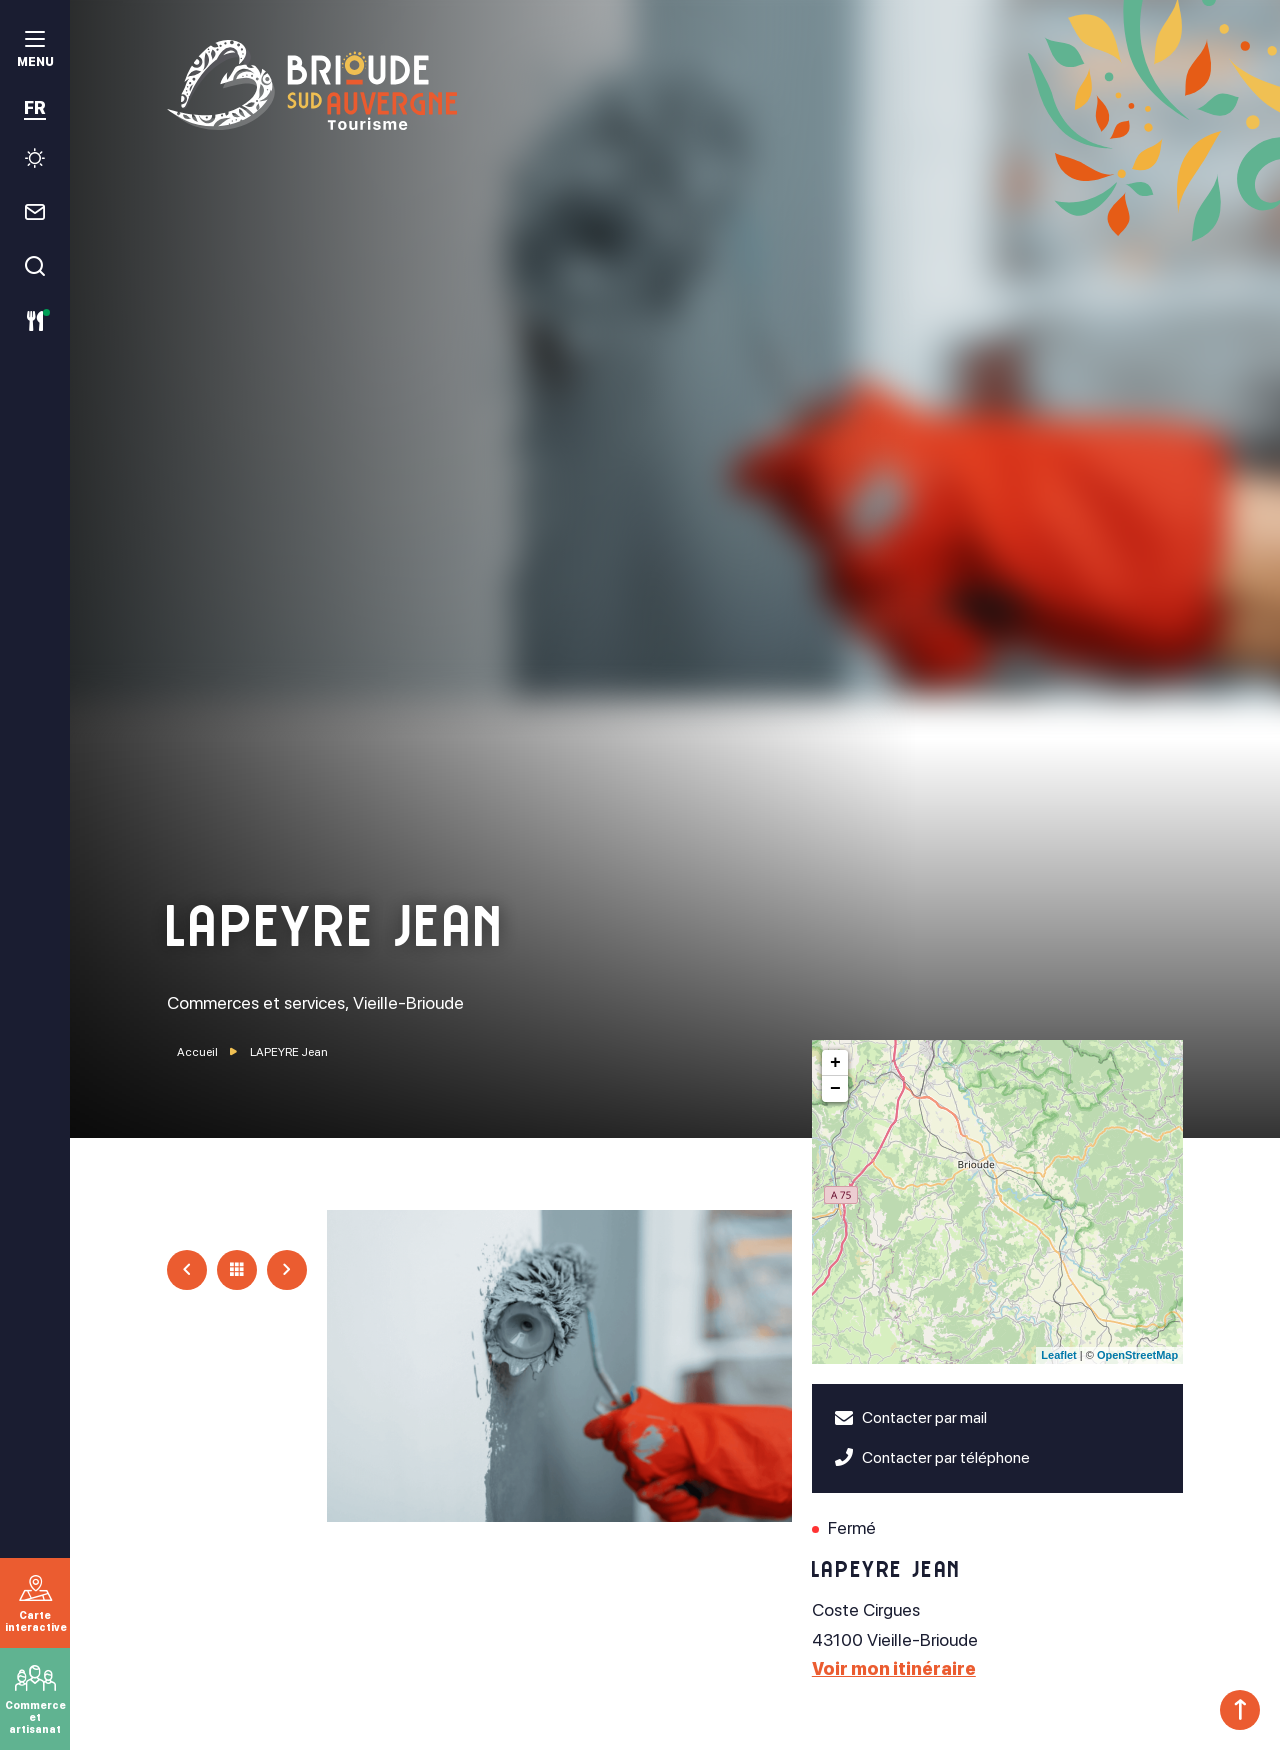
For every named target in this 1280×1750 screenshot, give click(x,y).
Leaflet (1058, 1355)
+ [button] (835, 1063)
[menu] (35, 51)
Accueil (197, 1052)
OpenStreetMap (1137, 1355)
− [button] (835, 1089)
